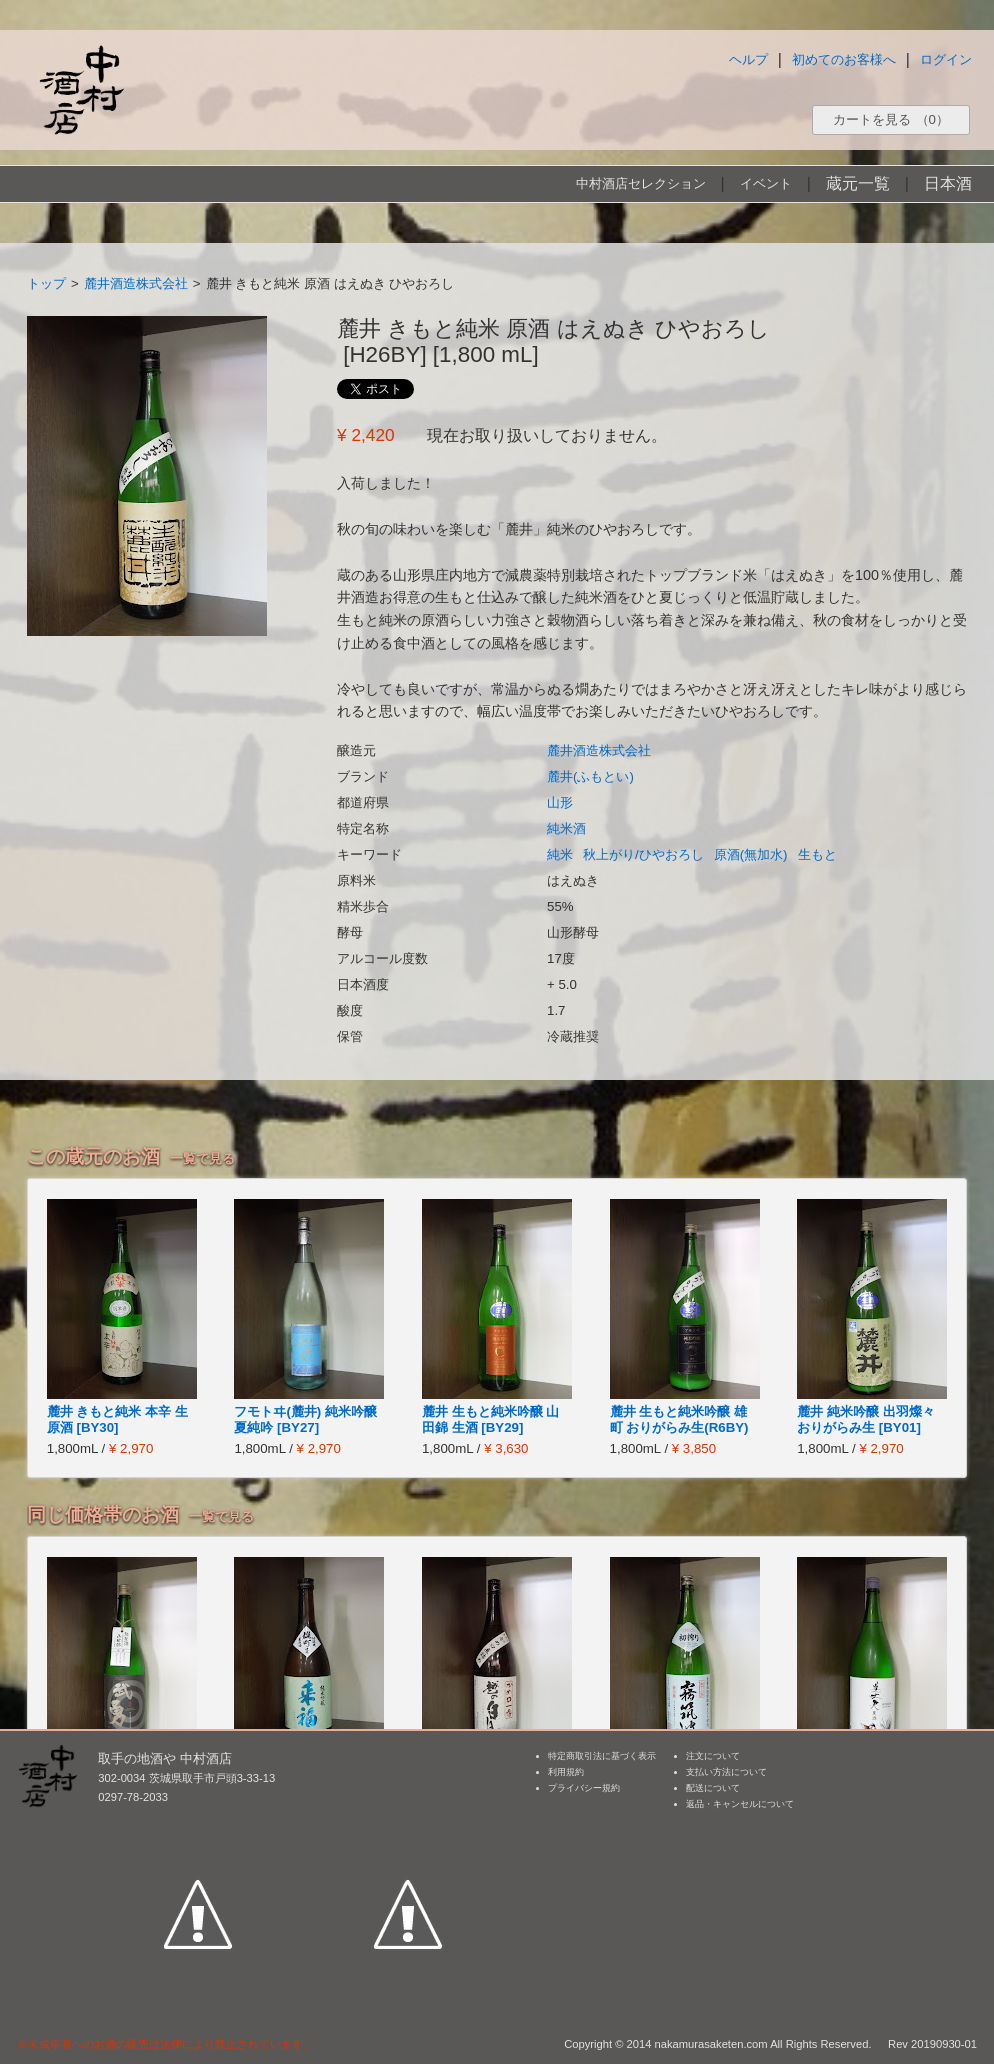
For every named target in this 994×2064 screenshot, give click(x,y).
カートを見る (891, 119)
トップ (46, 283)
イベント (766, 183)
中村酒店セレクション (641, 183)
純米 (560, 854)
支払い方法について (726, 1772)
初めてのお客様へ (844, 59)
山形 (560, 802)
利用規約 (566, 1772)
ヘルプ (748, 59)
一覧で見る (202, 1158)
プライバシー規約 (584, 1788)
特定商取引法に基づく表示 (602, 1756)
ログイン (946, 59)
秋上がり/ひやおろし (643, 854)
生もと (817, 854)
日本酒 (948, 183)
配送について (713, 1788)
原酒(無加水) (751, 854)
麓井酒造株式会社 (136, 283)
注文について (713, 1756)
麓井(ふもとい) (590, 776)
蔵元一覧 (858, 183)
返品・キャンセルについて (740, 1804)
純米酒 (566, 828)
